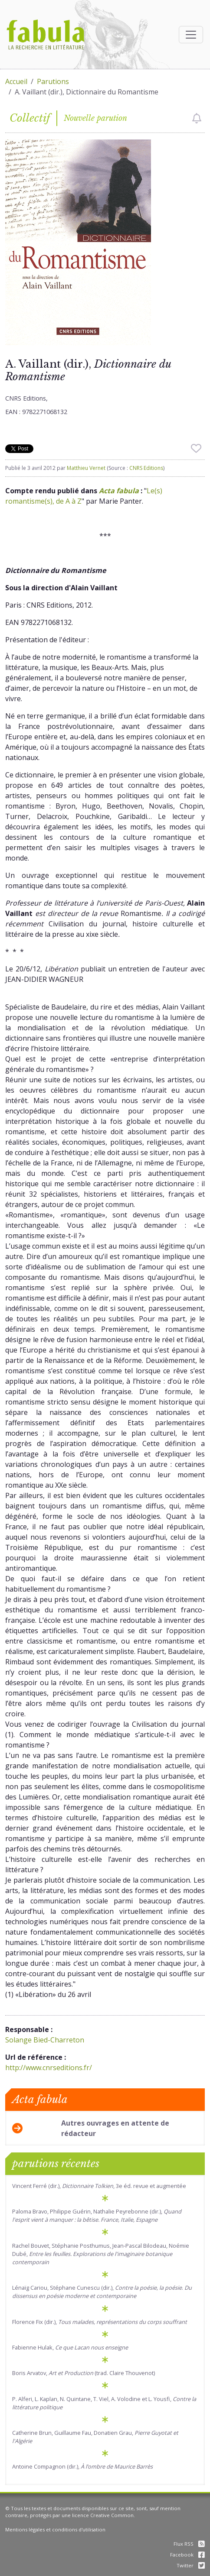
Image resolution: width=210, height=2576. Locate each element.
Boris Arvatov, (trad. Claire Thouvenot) (83, 2373)
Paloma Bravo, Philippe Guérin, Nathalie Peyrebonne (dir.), (96, 2215)
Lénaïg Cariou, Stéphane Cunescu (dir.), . (102, 2292)
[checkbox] (196, 118)
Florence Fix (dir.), (99, 2322)
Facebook (187, 2554)
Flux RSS (189, 2543)
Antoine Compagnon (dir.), (82, 2466)
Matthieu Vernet (86, 468)
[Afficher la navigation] (191, 34)
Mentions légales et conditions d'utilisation (55, 2529)
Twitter (191, 2565)
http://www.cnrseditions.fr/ (48, 2067)
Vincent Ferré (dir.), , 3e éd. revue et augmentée (99, 2186)
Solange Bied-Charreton (44, 2040)
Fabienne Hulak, (70, 2347)
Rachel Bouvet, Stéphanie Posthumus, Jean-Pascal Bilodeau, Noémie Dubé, (100, 2254)
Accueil (16, 81)
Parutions (53, 81)
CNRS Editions (146, 468)
